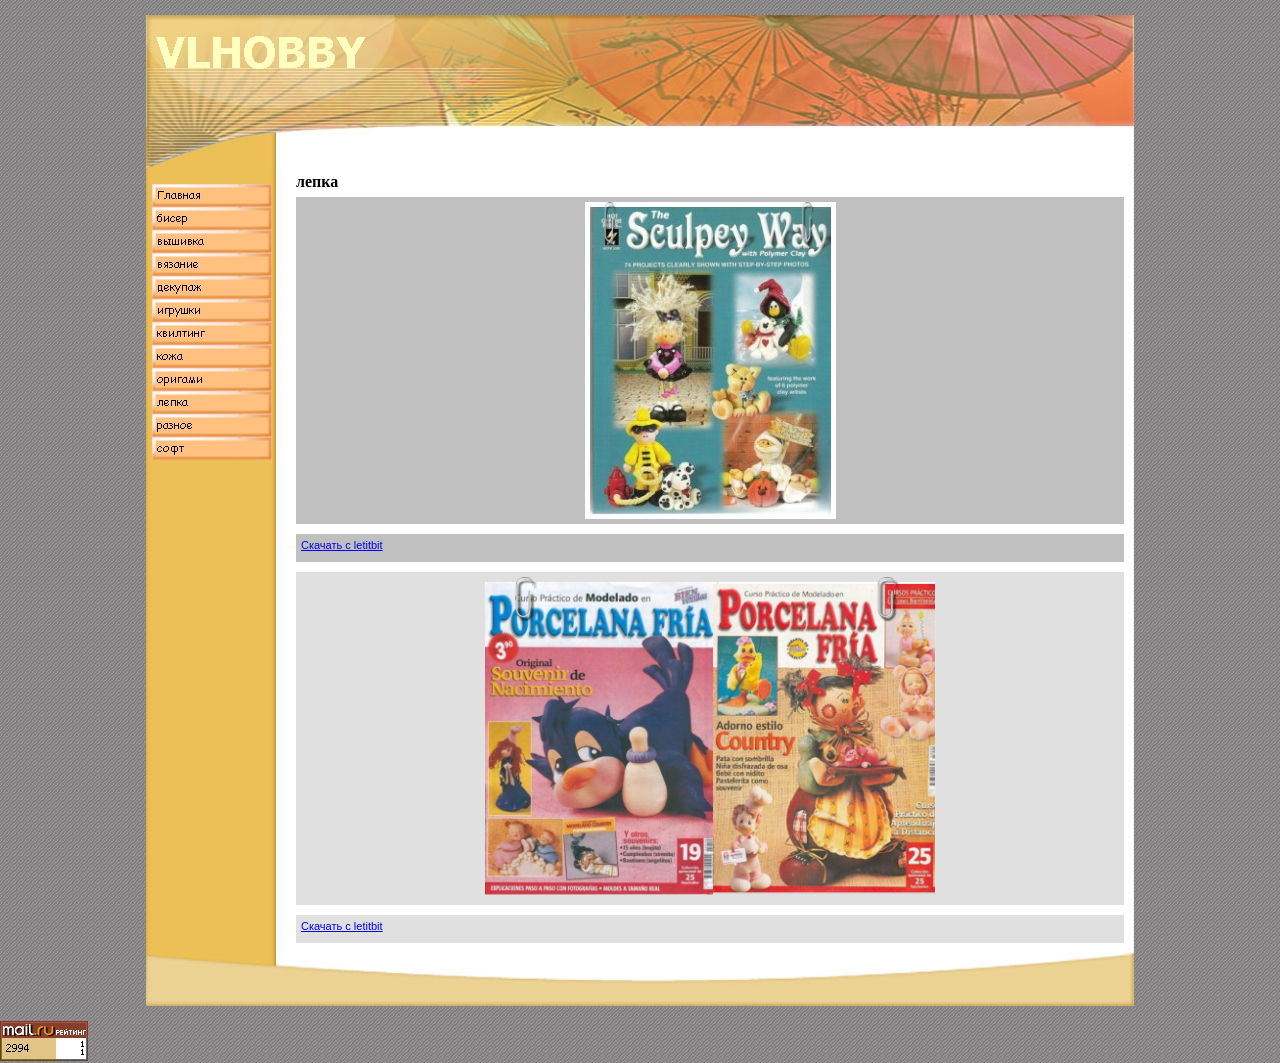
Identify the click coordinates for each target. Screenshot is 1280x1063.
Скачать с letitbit (342, 545)
